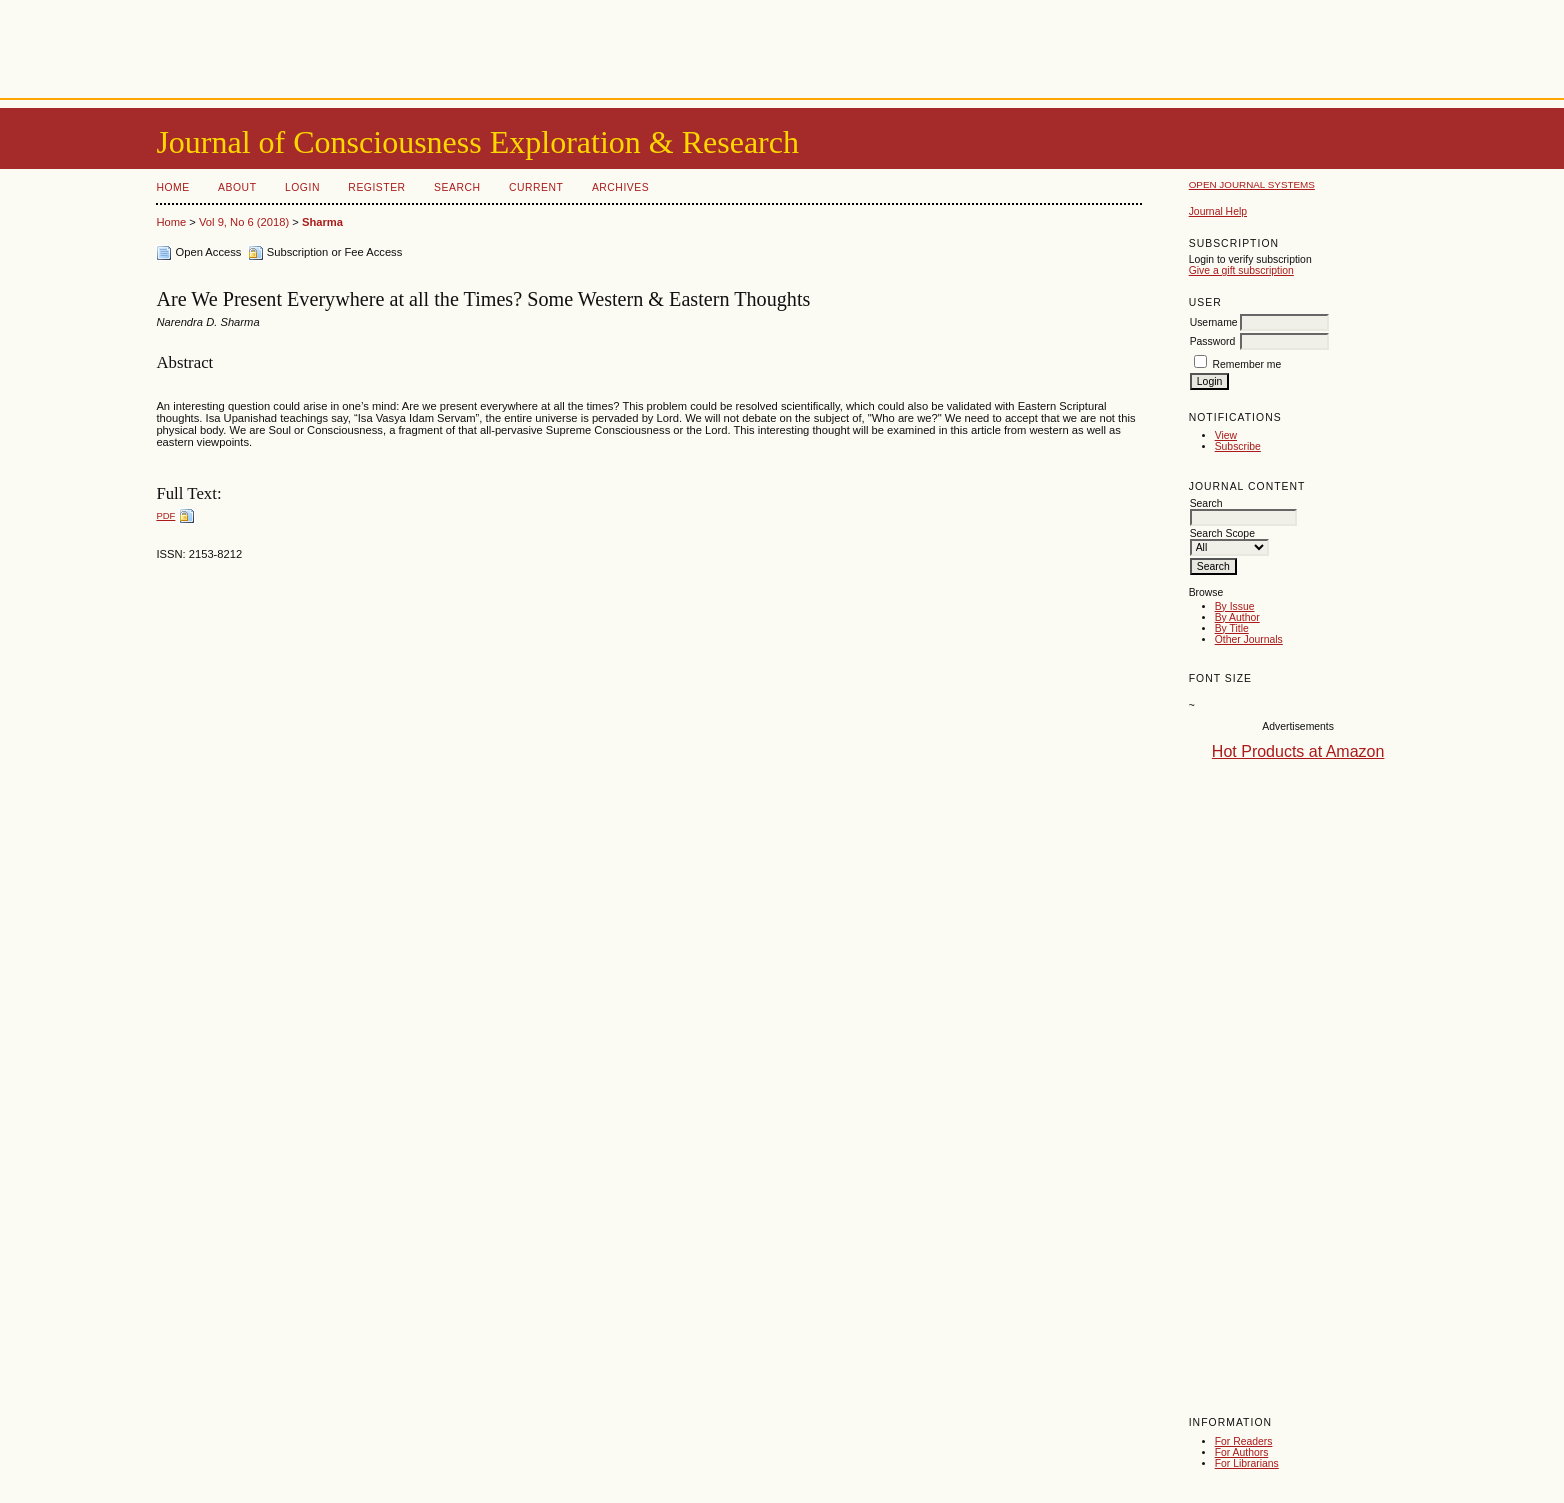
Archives (620, 187)
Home (172, 187)
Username (1214, 322)
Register (376, 187)
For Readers (1244, 1441)
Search (457, 187)
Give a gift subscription (1241, 270)
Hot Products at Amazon (1298, 751)
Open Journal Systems (1252, 184)
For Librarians (1247, 1463)
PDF (165, 515)
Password (1213, 341)
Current (536, 187)
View (1226, 435)
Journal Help (1218, 211)
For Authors (1242, 1452)
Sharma (322, 222)
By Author (1237, 617)
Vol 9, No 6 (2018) (244, 222)
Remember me (1247, 364)
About (237, 187)
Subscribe (1238, 446)
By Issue (1235, 606)
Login (302, 187)
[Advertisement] (782, 45)
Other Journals (1249, 639)
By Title (1232, 628)
